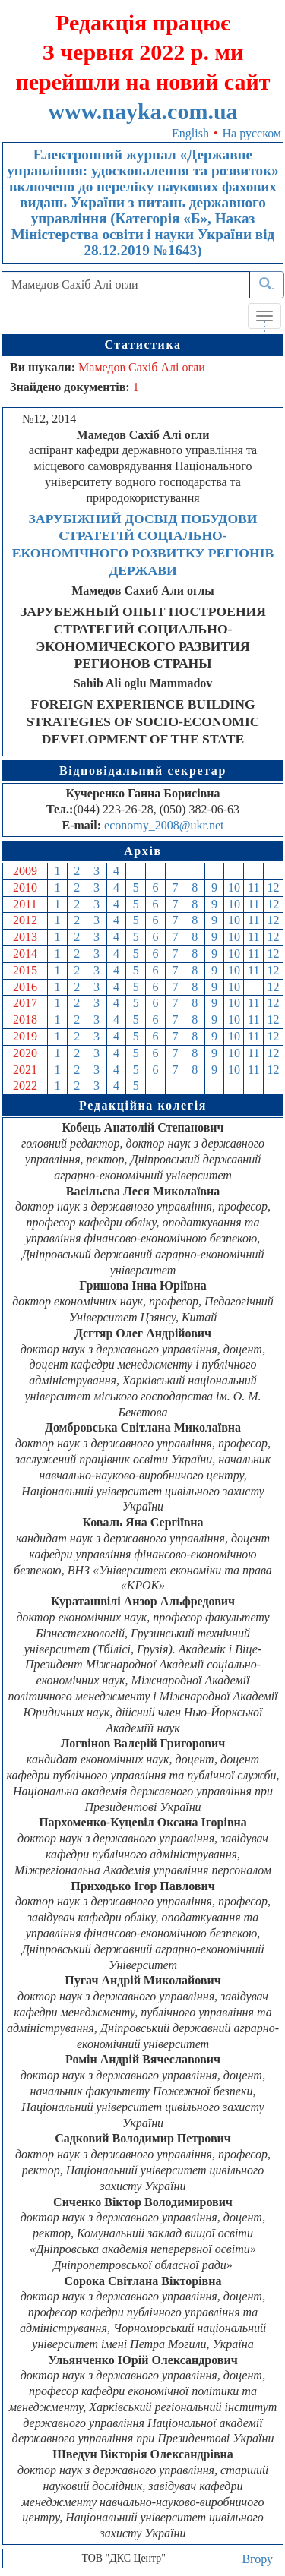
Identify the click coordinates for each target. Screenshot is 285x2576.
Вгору (257, 2558)
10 (234, 887)
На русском (252, 133)
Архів (143, 850)
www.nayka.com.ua (142, 111)
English (190, 133)
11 (253, 887)
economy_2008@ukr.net (163, 825)
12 (274, 887)
